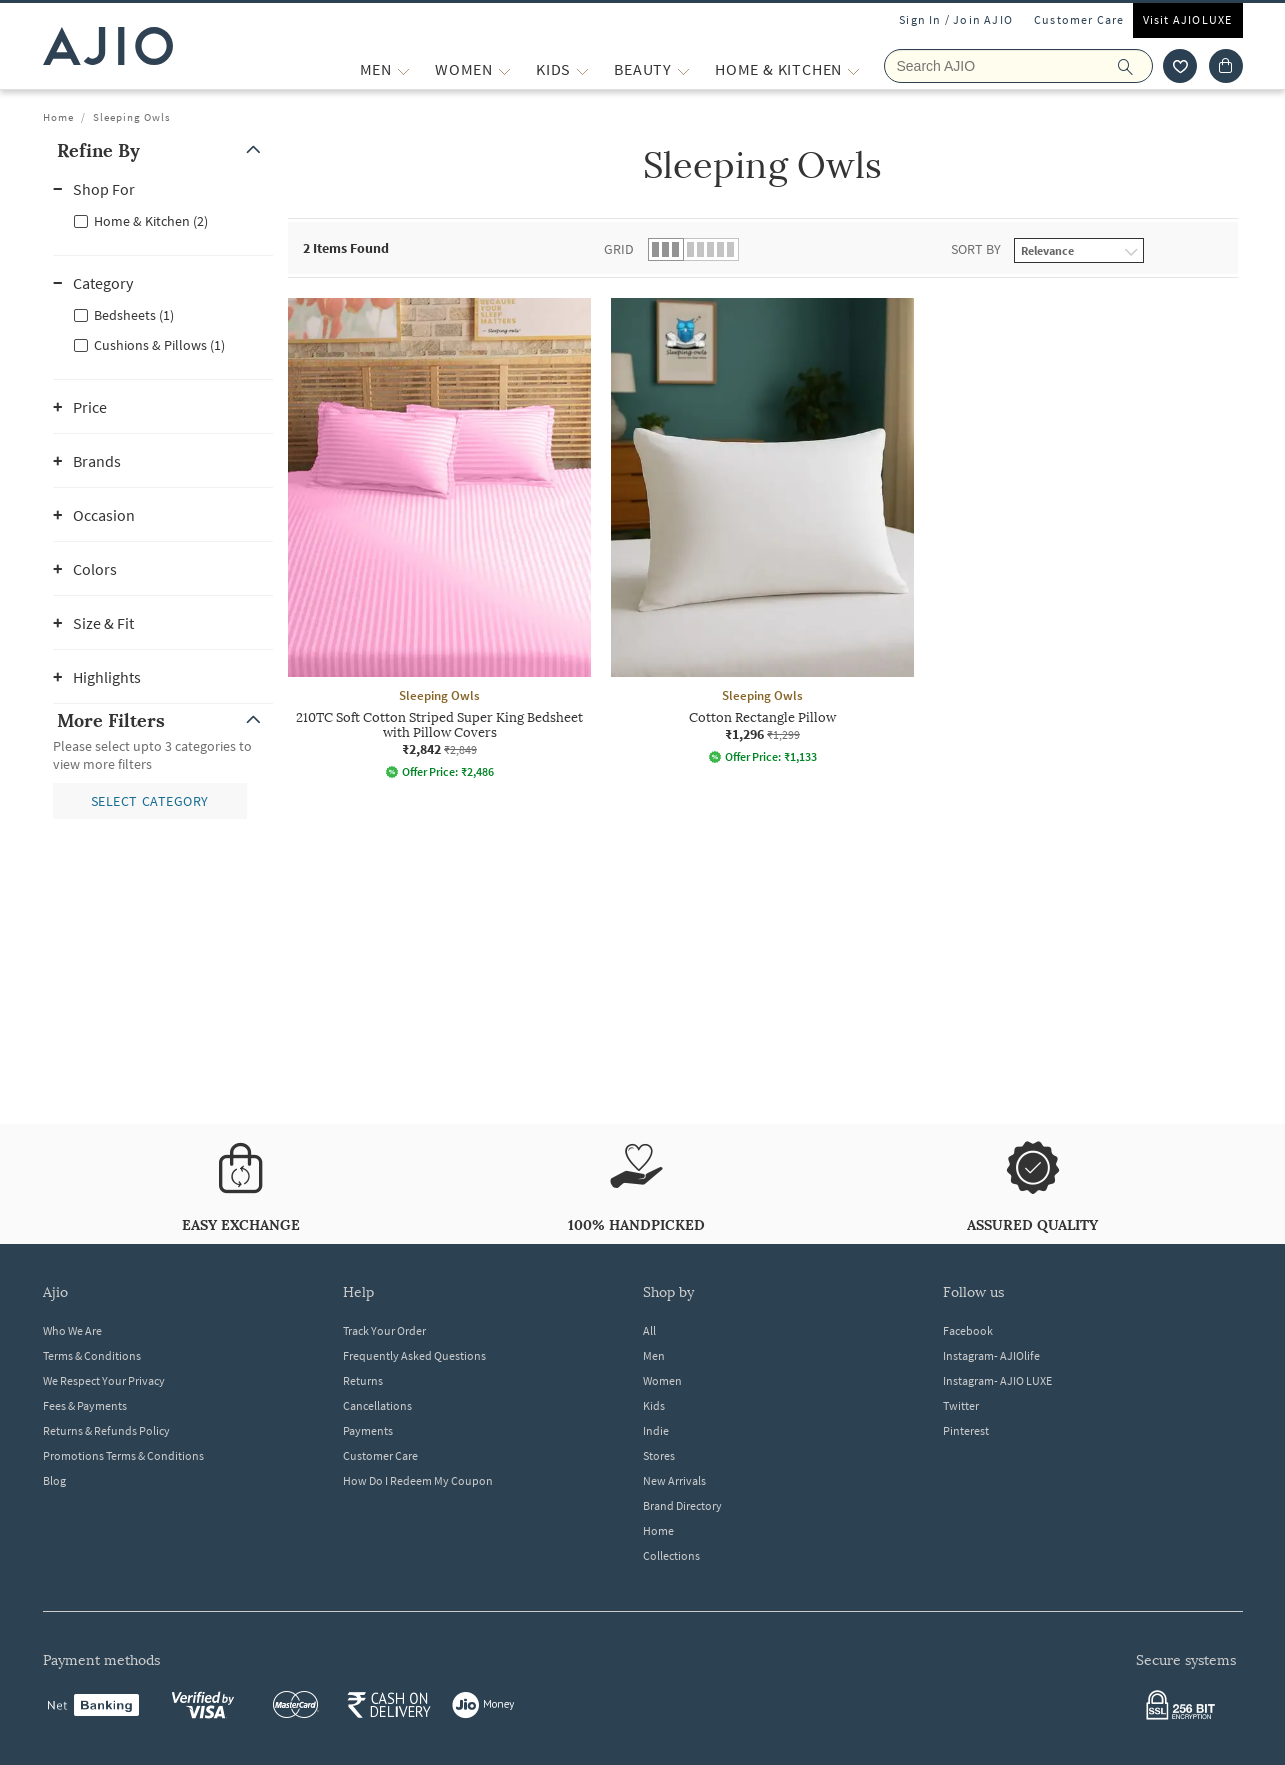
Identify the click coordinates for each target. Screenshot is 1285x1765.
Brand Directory (682, 1505)
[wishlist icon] (1180, 66)
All (649, 1330)
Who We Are (72, 1330)
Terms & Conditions (92, 1355)
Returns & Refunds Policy (106, 1430)
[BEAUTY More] (683, 69)
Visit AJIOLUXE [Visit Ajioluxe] (1188, 19)
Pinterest (966, 1430)
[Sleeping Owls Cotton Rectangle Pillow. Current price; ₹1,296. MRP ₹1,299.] (762, 531)
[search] (1135, 66)
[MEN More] (403, 69)
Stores (659, 1455)
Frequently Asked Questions (414, 1355)
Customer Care (1079, 19)
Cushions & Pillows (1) (159, 345)
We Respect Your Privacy (104, 1380)
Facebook (968, 1330)
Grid (619, 249)
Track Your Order (384, 1330)
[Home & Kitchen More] (853, 69)
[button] (163, 150)
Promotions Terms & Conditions (123, 1455)
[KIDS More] (582, 69)
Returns (363, 1380)
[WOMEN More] (504, 69)
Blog (54, 1480)
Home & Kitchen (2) (151, 221)
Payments (368, 1430)
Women (662, 1380)
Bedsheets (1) (134, 315)
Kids (654, 1405)
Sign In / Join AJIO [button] (956, 19)
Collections (671, 1555)
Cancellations (377, 1405)
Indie (656, 1430)
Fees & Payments (85, 1405)
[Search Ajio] (1018, 66)
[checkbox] (163, 220)
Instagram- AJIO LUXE (997, 1380)
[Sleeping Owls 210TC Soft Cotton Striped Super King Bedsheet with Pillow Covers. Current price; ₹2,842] (439, 538)
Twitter (961, 1405)
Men (654, 1355)
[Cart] (1226, 66)
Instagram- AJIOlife (991, 1355)
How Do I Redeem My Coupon (418, 1480)
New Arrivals (674, 1480)
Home (58, 117)
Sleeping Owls (132, 117)
